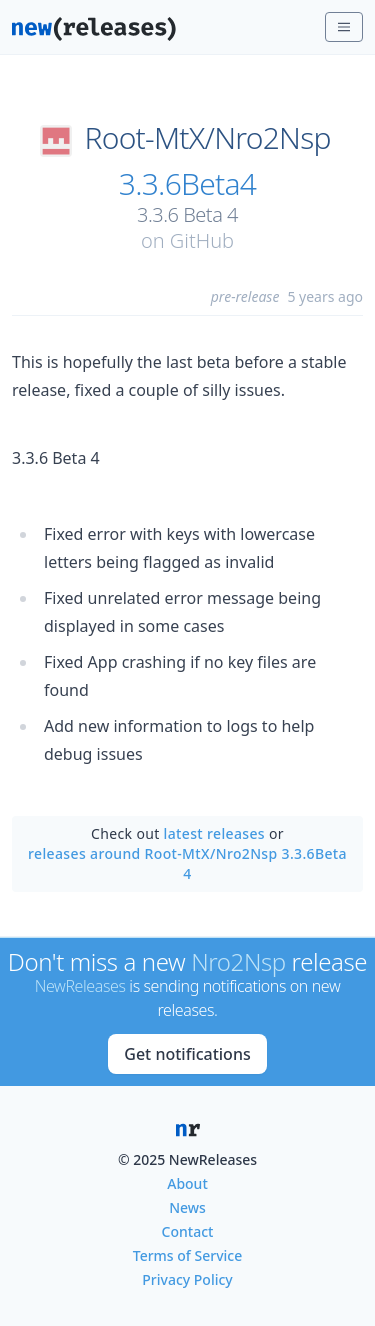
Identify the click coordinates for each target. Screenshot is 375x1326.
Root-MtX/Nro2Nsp (207, 138)
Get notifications (187, 1054)
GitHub (202, 240)
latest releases (214, 833)
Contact (188, 1231)
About (187, 1183)
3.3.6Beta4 (187, 184)
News (187, 1207)
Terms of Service (187, 1255)
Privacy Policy (187, 1279)
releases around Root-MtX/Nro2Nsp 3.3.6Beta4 (187, 863)
